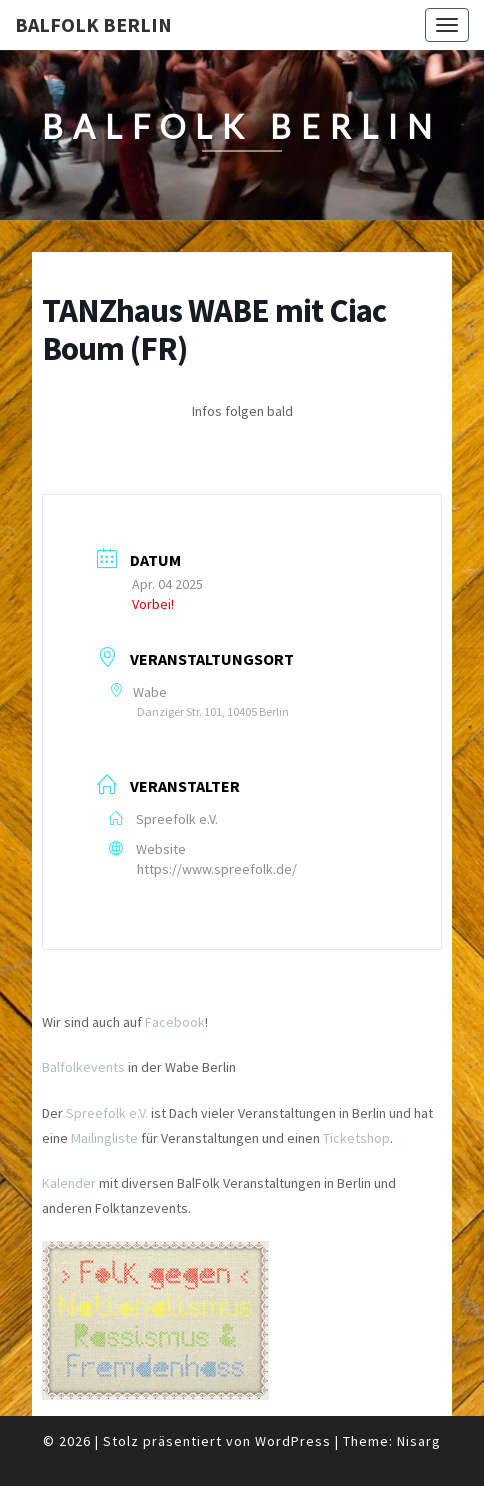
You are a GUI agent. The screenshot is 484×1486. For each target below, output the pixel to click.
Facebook (175, 1022)
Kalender (69, 1183)
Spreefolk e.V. (107, 1113)
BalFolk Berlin (93, 24)
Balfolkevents (83, 1067)
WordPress (293, 1441)
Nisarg (419, 1441)
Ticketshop (356, 1138)
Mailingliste (104, 1138)
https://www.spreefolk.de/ (217, 869)
